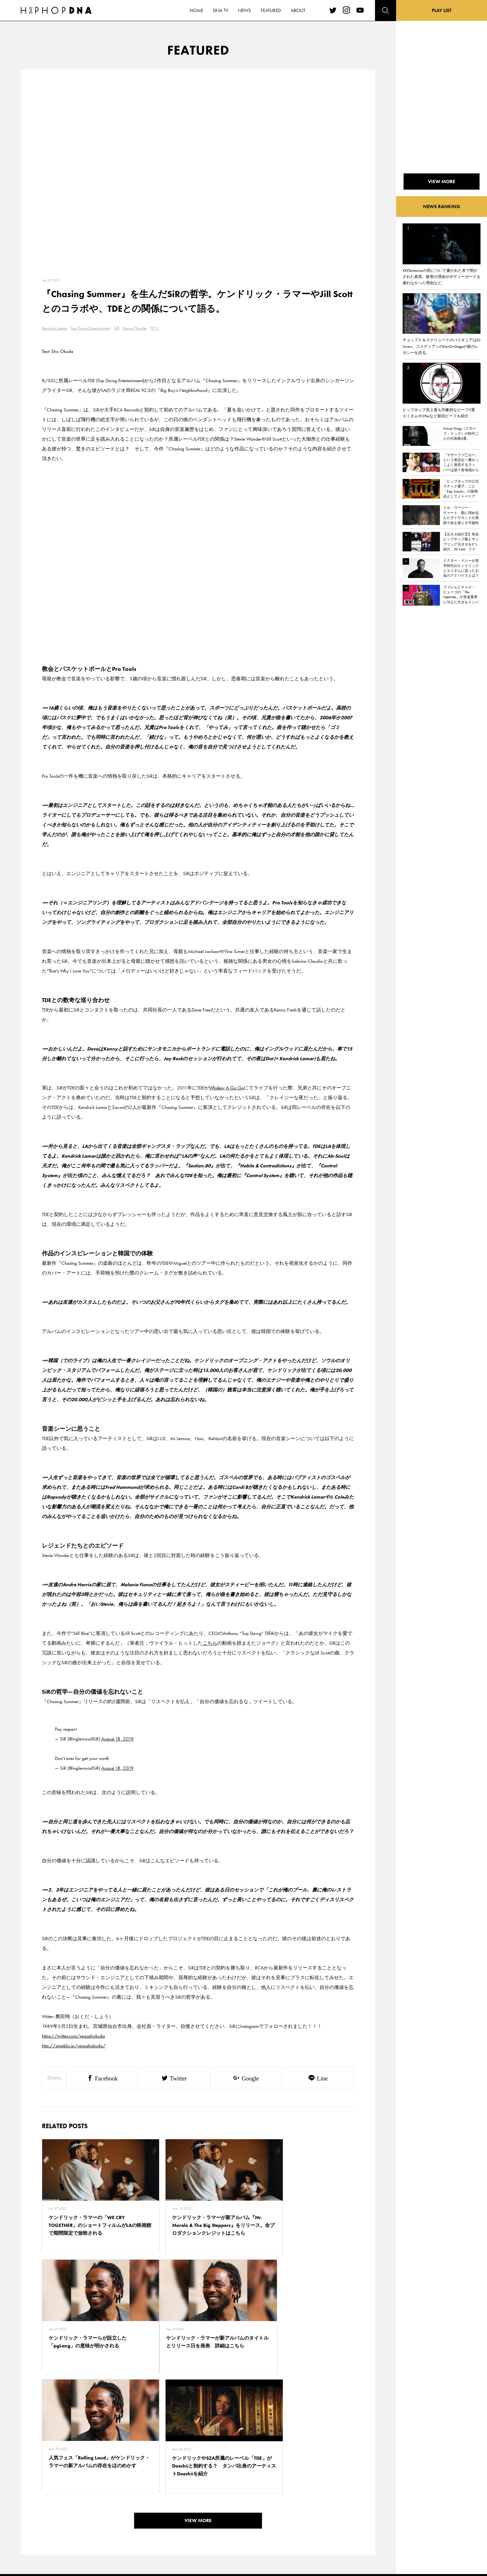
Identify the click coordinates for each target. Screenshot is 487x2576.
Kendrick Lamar (54, 328)
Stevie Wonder (135, 328)
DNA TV (64, 2502)
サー (154, 328)
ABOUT (64, 2536)
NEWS (63, 2513)
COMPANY (97, 2513)
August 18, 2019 (117, 1739)
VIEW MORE (198, 2400)
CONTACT (96, 2491)
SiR (116, 328)
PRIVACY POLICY (102, 2502)
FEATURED (67, 2525)
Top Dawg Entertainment (90, 328)
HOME (63, 2491)
